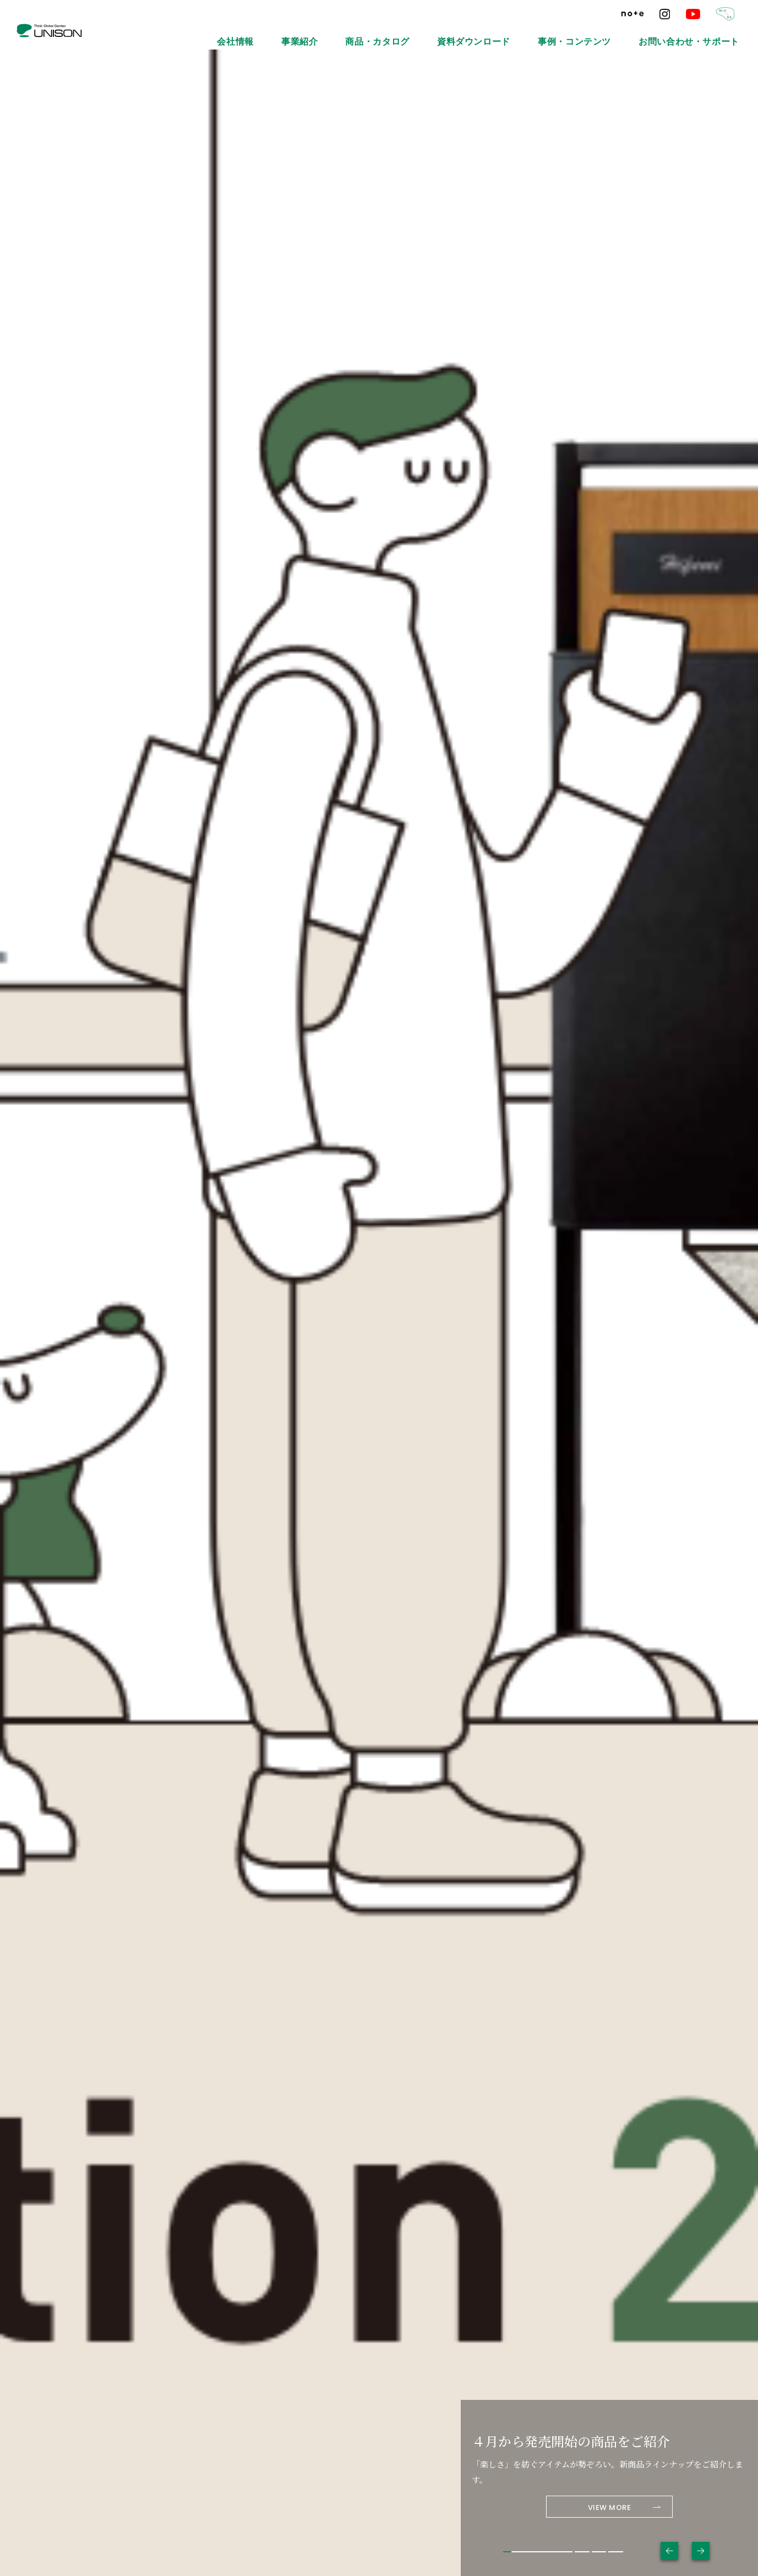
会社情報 (373, 33)
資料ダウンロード (550, 33)
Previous (669, 2550)
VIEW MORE (609, 2507)
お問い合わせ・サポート (706, 33)
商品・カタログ (480, 33)
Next (701, 2550)
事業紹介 (422, 33)
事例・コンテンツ (624, 33)
